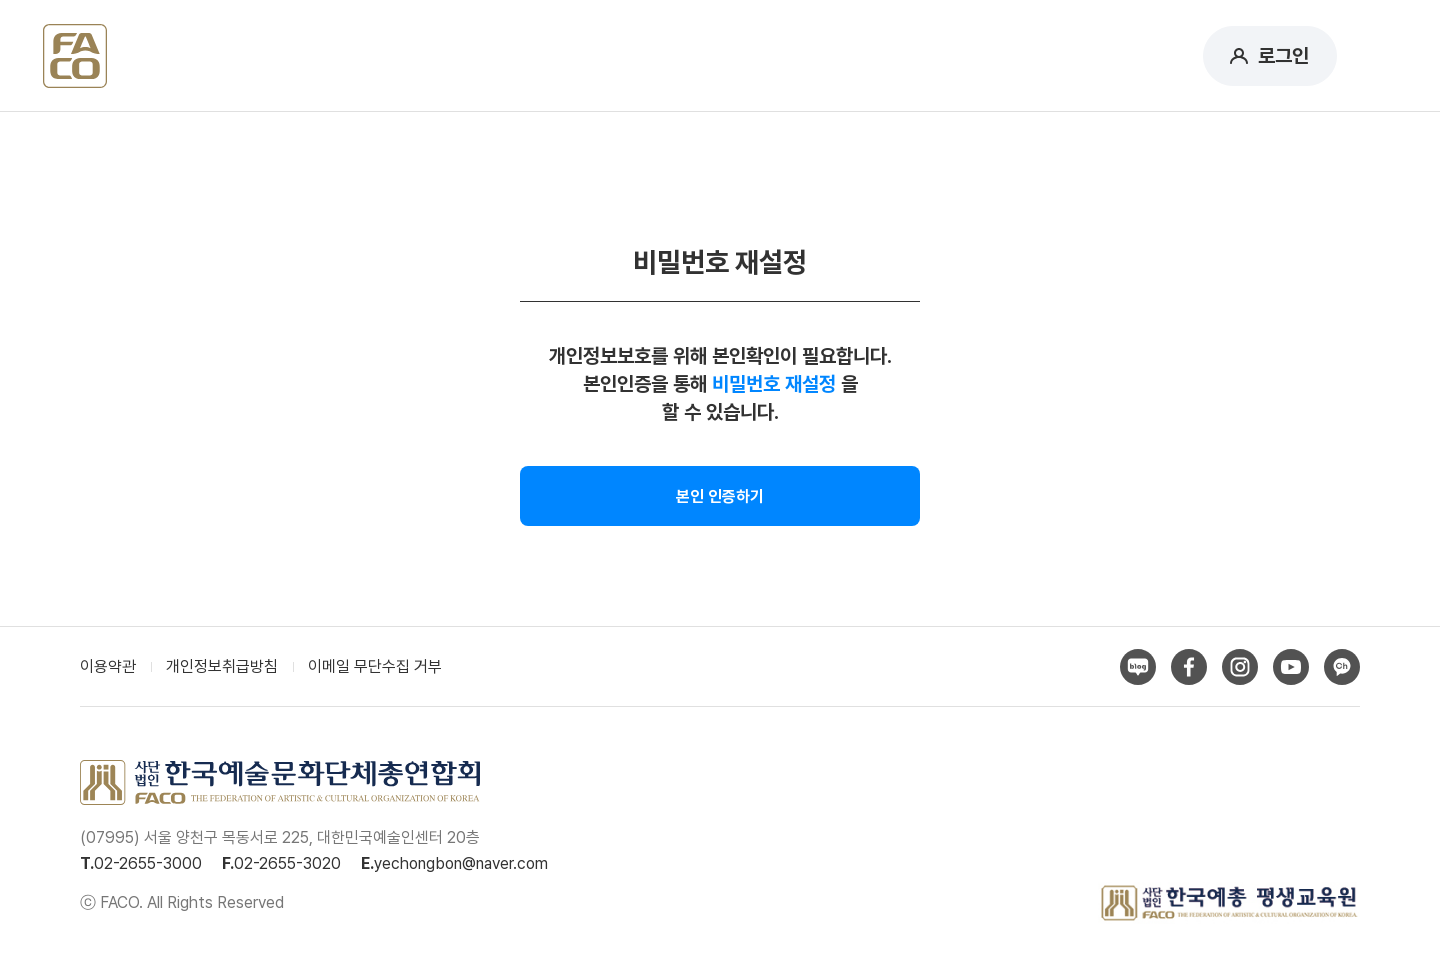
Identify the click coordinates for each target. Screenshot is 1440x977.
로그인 (1283, 56)
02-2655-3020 (287, 863)
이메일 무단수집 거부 (375, 666)
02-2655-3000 (148, 863)
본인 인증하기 (720, 496)
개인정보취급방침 (222, 666)
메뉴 (1377, 56)
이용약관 (108, 666)
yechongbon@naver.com (461, 863)
